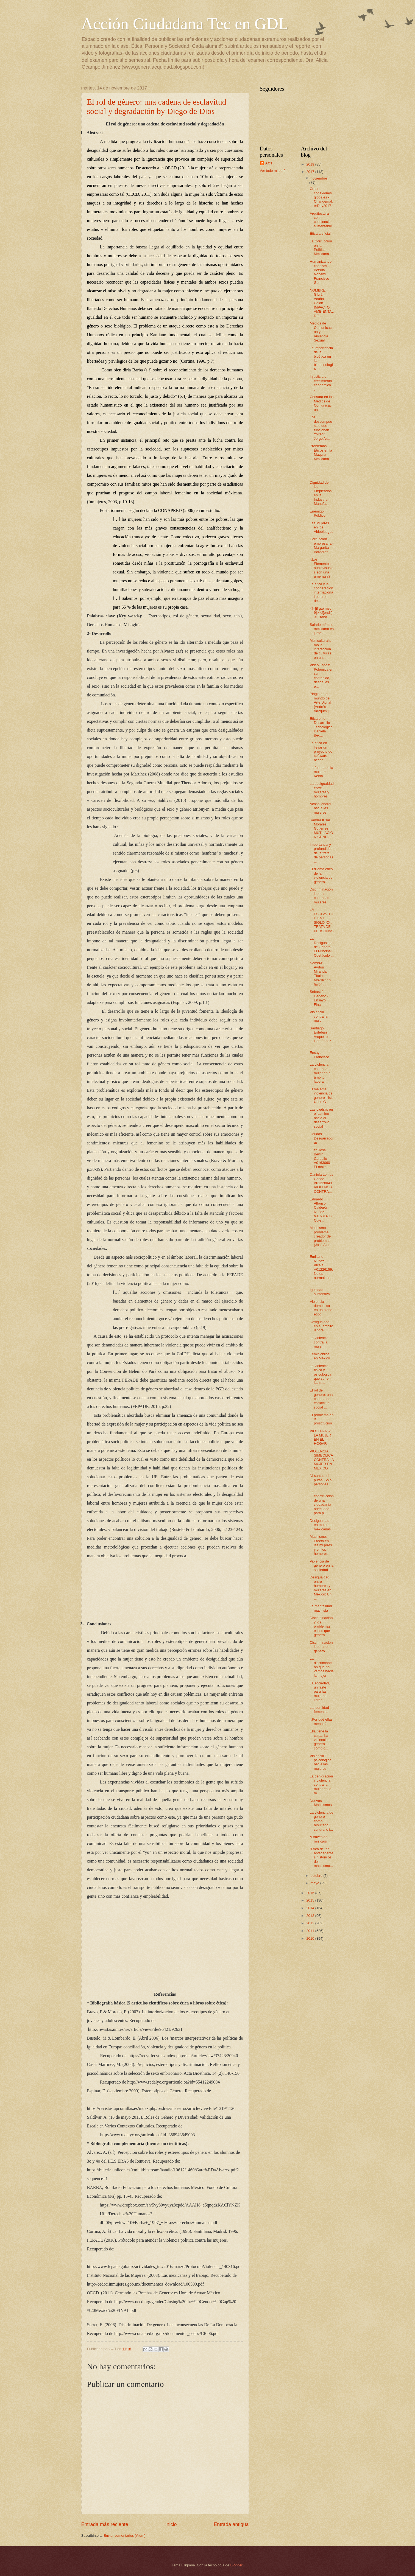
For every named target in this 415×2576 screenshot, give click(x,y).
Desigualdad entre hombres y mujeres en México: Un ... (321, 1587)
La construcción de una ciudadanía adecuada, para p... (322, 1502)
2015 (310, 1900)
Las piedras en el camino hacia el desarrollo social (321, 1118)
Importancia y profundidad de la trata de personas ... (321, 853)
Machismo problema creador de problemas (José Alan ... (320, 1238)
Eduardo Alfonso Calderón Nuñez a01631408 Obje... (321, 1209)
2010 (310, 1938)
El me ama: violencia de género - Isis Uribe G (321, 1095)
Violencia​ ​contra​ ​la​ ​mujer (319, 1016)
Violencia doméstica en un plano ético (321, 1308)
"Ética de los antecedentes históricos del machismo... (321, 1857)
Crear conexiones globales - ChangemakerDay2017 (321, 197)
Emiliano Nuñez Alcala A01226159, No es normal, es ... (321, 1269)
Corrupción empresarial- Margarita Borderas (322, 545)
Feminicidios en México (320, 1356)
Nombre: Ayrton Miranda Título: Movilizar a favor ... (320, 973)
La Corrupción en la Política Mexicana (321, 247)
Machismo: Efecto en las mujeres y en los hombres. (321, 1545)
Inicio (171, 2524)
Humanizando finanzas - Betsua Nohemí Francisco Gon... (321, 272)
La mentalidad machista (321, 1608)
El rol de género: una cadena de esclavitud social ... (321, 1398)
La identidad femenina (319, 1710)
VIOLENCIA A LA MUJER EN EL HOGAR (321, 1437)
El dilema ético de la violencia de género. (321, 875)
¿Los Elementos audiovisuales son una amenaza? (322, 567)
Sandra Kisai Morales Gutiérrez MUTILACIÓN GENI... (321, 828)
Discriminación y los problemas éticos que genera (321, 1626)
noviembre (319, 178)
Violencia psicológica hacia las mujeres (321, 1762)
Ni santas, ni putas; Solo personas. (321, 1480)
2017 (310, 172)
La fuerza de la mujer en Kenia (321, 772)
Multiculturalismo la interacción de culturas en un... (320, 649)
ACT (268, 163)
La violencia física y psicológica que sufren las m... (321, 1374)
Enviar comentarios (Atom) (124, 2535)
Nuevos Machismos (321, 1803)
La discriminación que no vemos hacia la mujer (322, 1667)
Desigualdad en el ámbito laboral (321, 1326)
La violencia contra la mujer (319, 1342)
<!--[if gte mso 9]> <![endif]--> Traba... (322, 612)
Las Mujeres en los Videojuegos (321, 527)
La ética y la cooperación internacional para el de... (321, 592)
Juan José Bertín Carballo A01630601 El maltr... (321, 1158)
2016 (310, 1893)
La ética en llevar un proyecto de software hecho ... (321, 751)
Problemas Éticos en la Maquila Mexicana (321, 452)
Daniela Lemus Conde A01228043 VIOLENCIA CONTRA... (321, 1183)
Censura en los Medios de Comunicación (322, 403)
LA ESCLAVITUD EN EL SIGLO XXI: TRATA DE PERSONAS (322, 920)
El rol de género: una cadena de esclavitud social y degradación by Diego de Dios (156, 106)
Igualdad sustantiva (320, 1292)
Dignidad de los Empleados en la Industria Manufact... (321, 493)
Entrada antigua (231, 2524)
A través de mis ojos (318, 1839)
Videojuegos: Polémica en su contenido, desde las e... (321, 675)
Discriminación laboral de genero (321, 1646)
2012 (310, 1923)
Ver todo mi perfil (273, 171)
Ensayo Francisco (319, 1055)
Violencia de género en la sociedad (322, 1565)
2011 (310, 1931)
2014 (310, 1908)
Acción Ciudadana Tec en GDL (184, 24)
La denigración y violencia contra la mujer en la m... (321, 1784)
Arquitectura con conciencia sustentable (321, 219)
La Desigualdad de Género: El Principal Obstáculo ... (322, 946)
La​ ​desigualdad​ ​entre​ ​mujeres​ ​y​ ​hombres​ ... (322, 790)
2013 (310, 1916)
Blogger (236, 2565)
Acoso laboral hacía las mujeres (320, 808)
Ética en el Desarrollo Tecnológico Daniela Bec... (321, 727)
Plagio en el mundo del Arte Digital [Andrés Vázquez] (320, 702)
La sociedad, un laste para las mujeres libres (320, 1691)
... (321, 470)
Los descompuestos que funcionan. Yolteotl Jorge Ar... (321, 427)
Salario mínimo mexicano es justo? (322, 629)
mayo (315, 1883)
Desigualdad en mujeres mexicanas (321, 1525)
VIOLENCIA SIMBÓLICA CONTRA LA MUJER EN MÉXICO (322, 1459)
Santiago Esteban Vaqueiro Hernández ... (320, 1036)
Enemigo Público (317, 513)
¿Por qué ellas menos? (321, 1721)
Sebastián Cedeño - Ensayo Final (319, 998)
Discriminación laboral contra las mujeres (321, 895)
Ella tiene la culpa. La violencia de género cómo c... (321, 1739)
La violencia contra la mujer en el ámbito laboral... (321, 1072)
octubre (317, 1876)
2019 (310, 164)
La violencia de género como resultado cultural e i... (321, 1821)
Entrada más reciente (104, 2524)
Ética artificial (320, 233)
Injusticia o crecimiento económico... (321, 382)
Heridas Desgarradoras (322, 1138)
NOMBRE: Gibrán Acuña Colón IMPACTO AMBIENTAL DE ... (322, 303)
